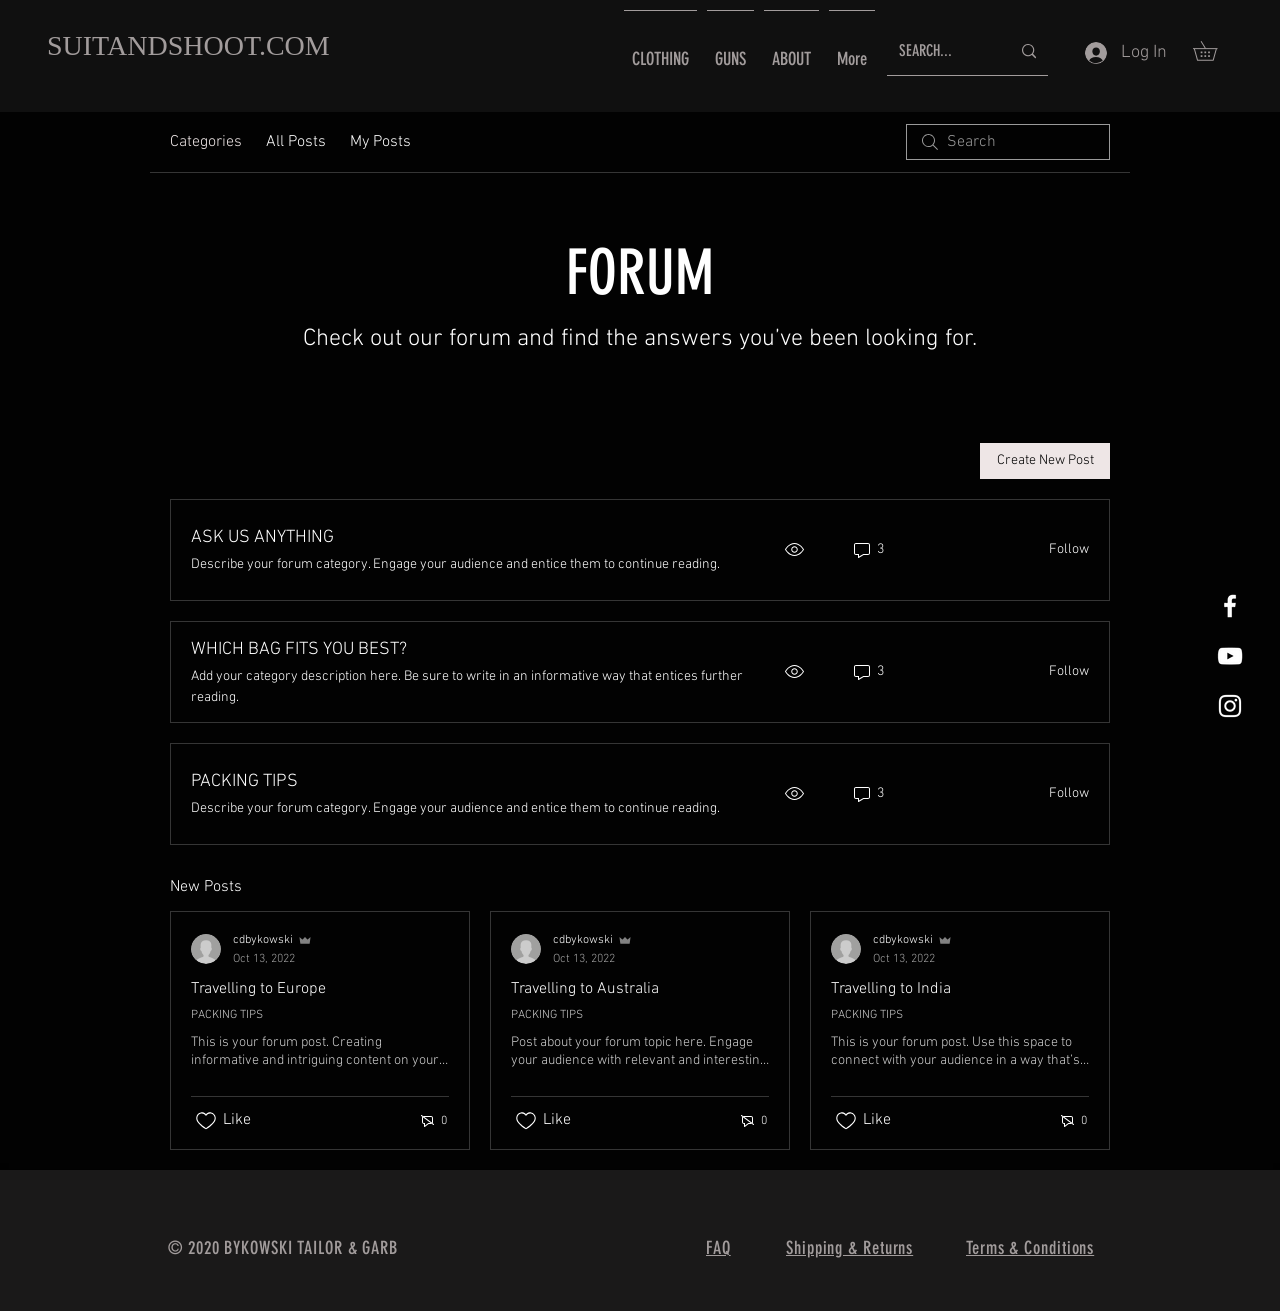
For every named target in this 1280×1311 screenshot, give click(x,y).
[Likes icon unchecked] (206, 1121)
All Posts (296, 142)
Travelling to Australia (585, 989)
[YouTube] (1230, 656)
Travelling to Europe (258, 989)
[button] (1214, 51)
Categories (206, 142)
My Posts (380, 142)
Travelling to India (891, 989)
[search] (1008, 142)
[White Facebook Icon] (1230, 606)
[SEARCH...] (939, 51)
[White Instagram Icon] (1230, 706)
